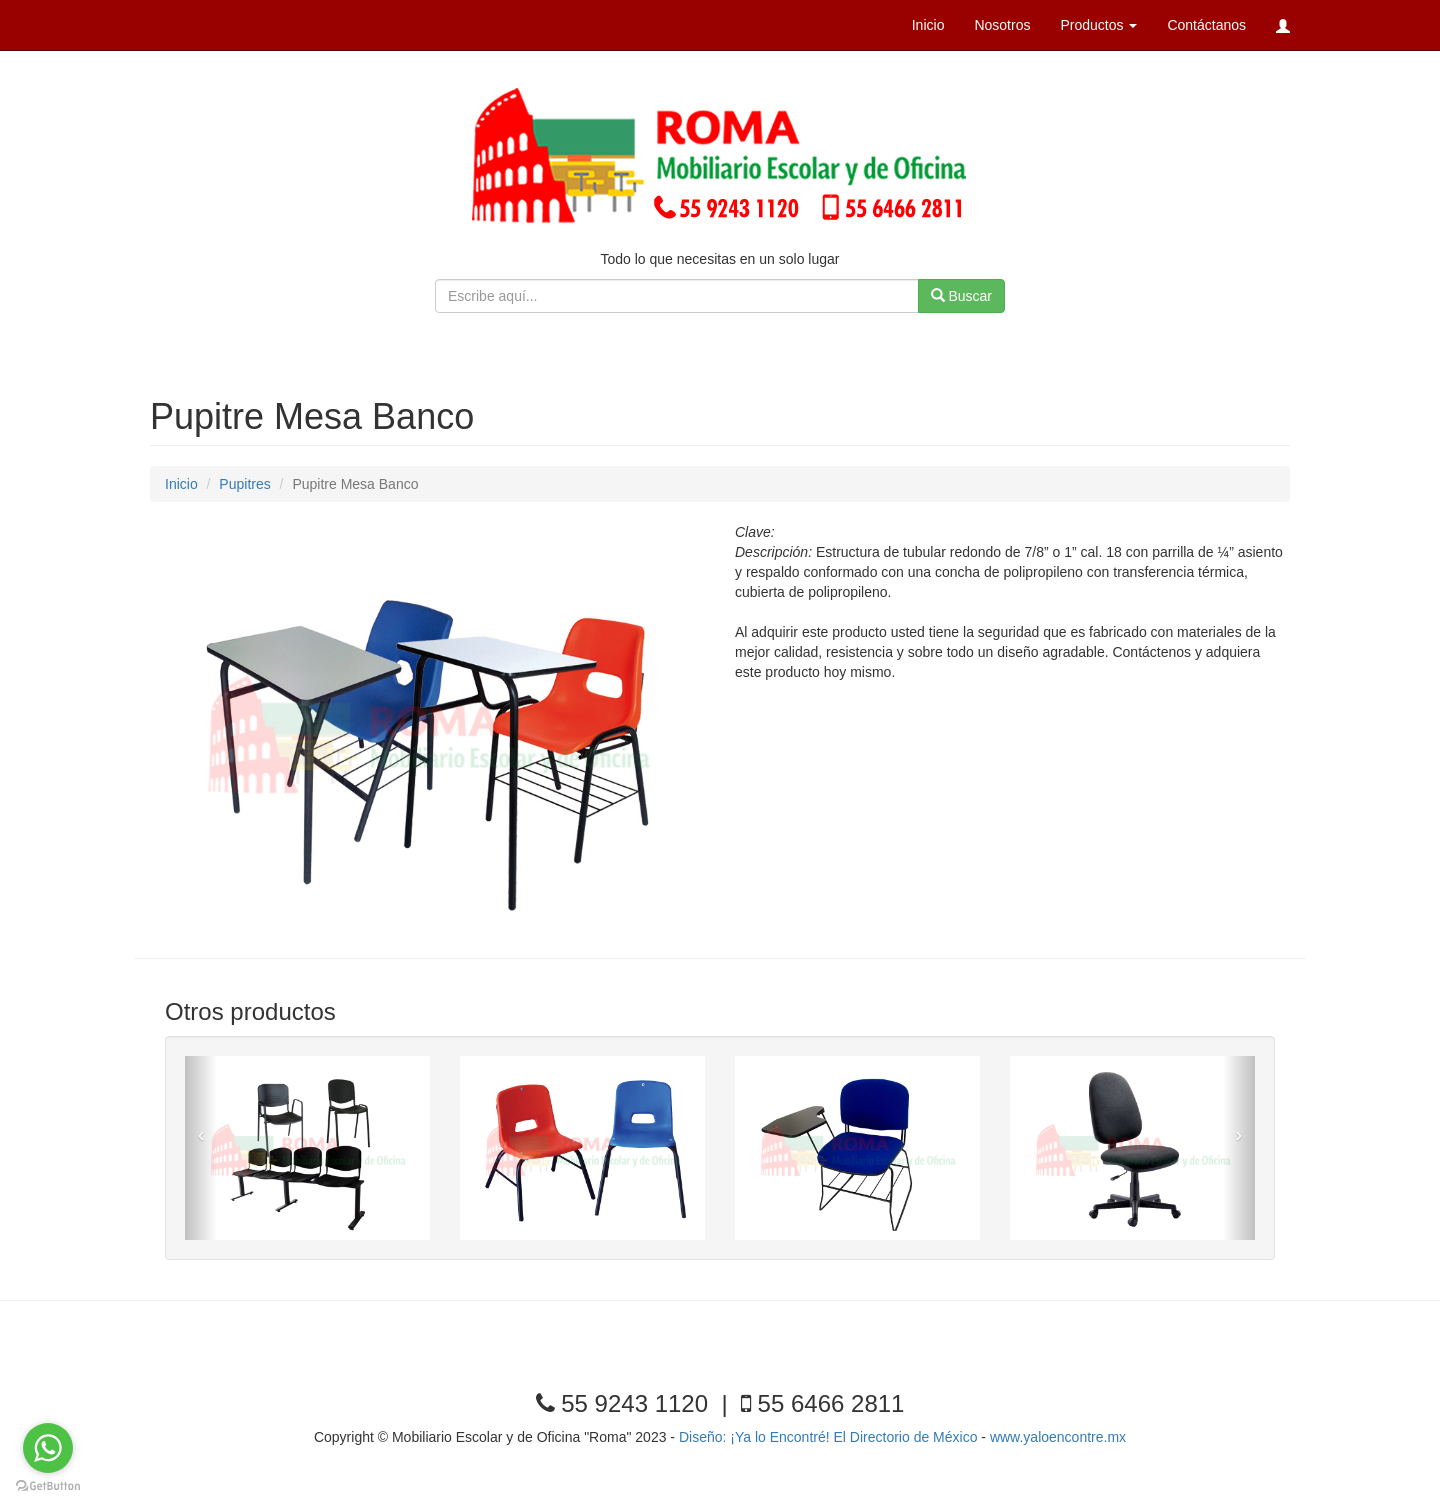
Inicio (928, 25)
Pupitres (244, 484)
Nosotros (1002, 25)
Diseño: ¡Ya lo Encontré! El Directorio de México (830, 1437)
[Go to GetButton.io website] (48, 1486)
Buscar (961, 296)
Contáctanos (1206, 25)
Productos (1098, 25)
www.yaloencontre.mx (1058, 1437)
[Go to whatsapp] (48, 1448)
